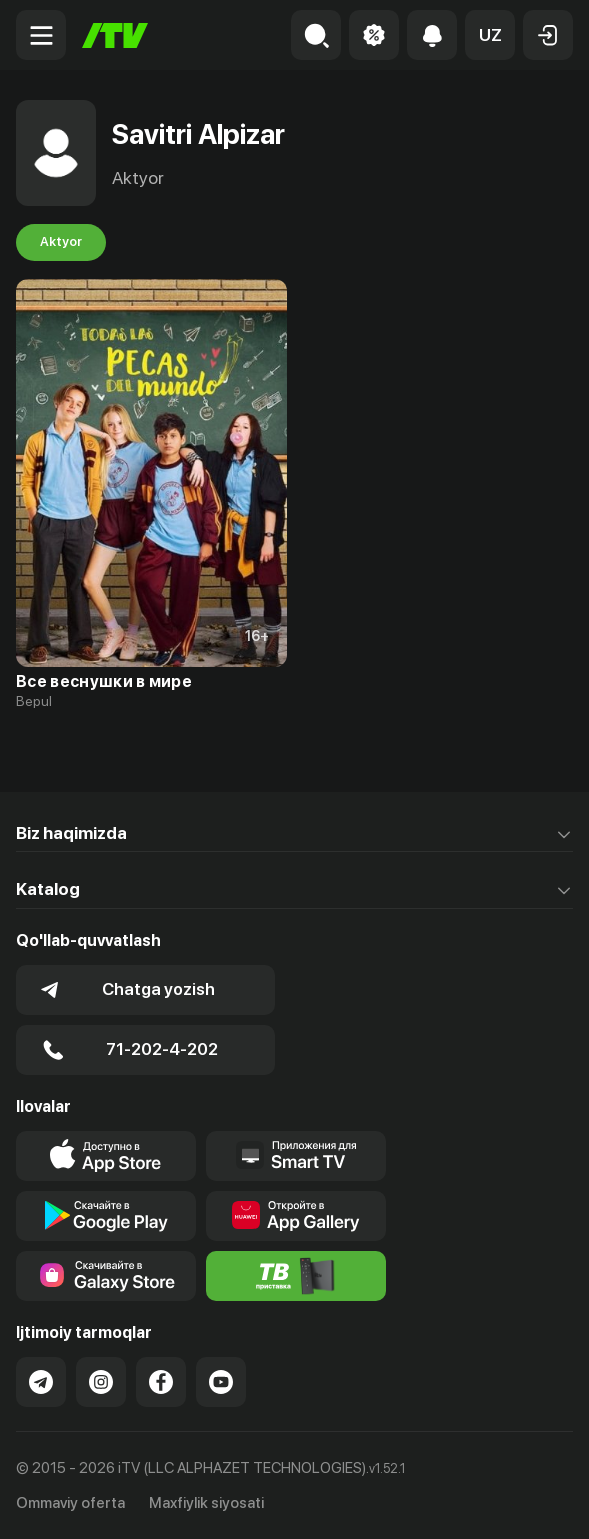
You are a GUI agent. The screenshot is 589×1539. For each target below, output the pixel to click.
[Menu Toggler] (41, 35)
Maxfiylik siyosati (206, 1503)
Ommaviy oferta (70, 1503)
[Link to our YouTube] (221, 1382)
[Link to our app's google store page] (106, 1216)
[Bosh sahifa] (115, 35)
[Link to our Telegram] (41, 1382)
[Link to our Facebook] (161, 1382)
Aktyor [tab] (61, 242)
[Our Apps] (296, 1156)
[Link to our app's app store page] (106, 1156)
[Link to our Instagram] (101, 1382)
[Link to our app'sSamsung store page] (106, 1276)
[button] (490, 35)
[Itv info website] (296, 1276)
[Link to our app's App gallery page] (296, 1216)
